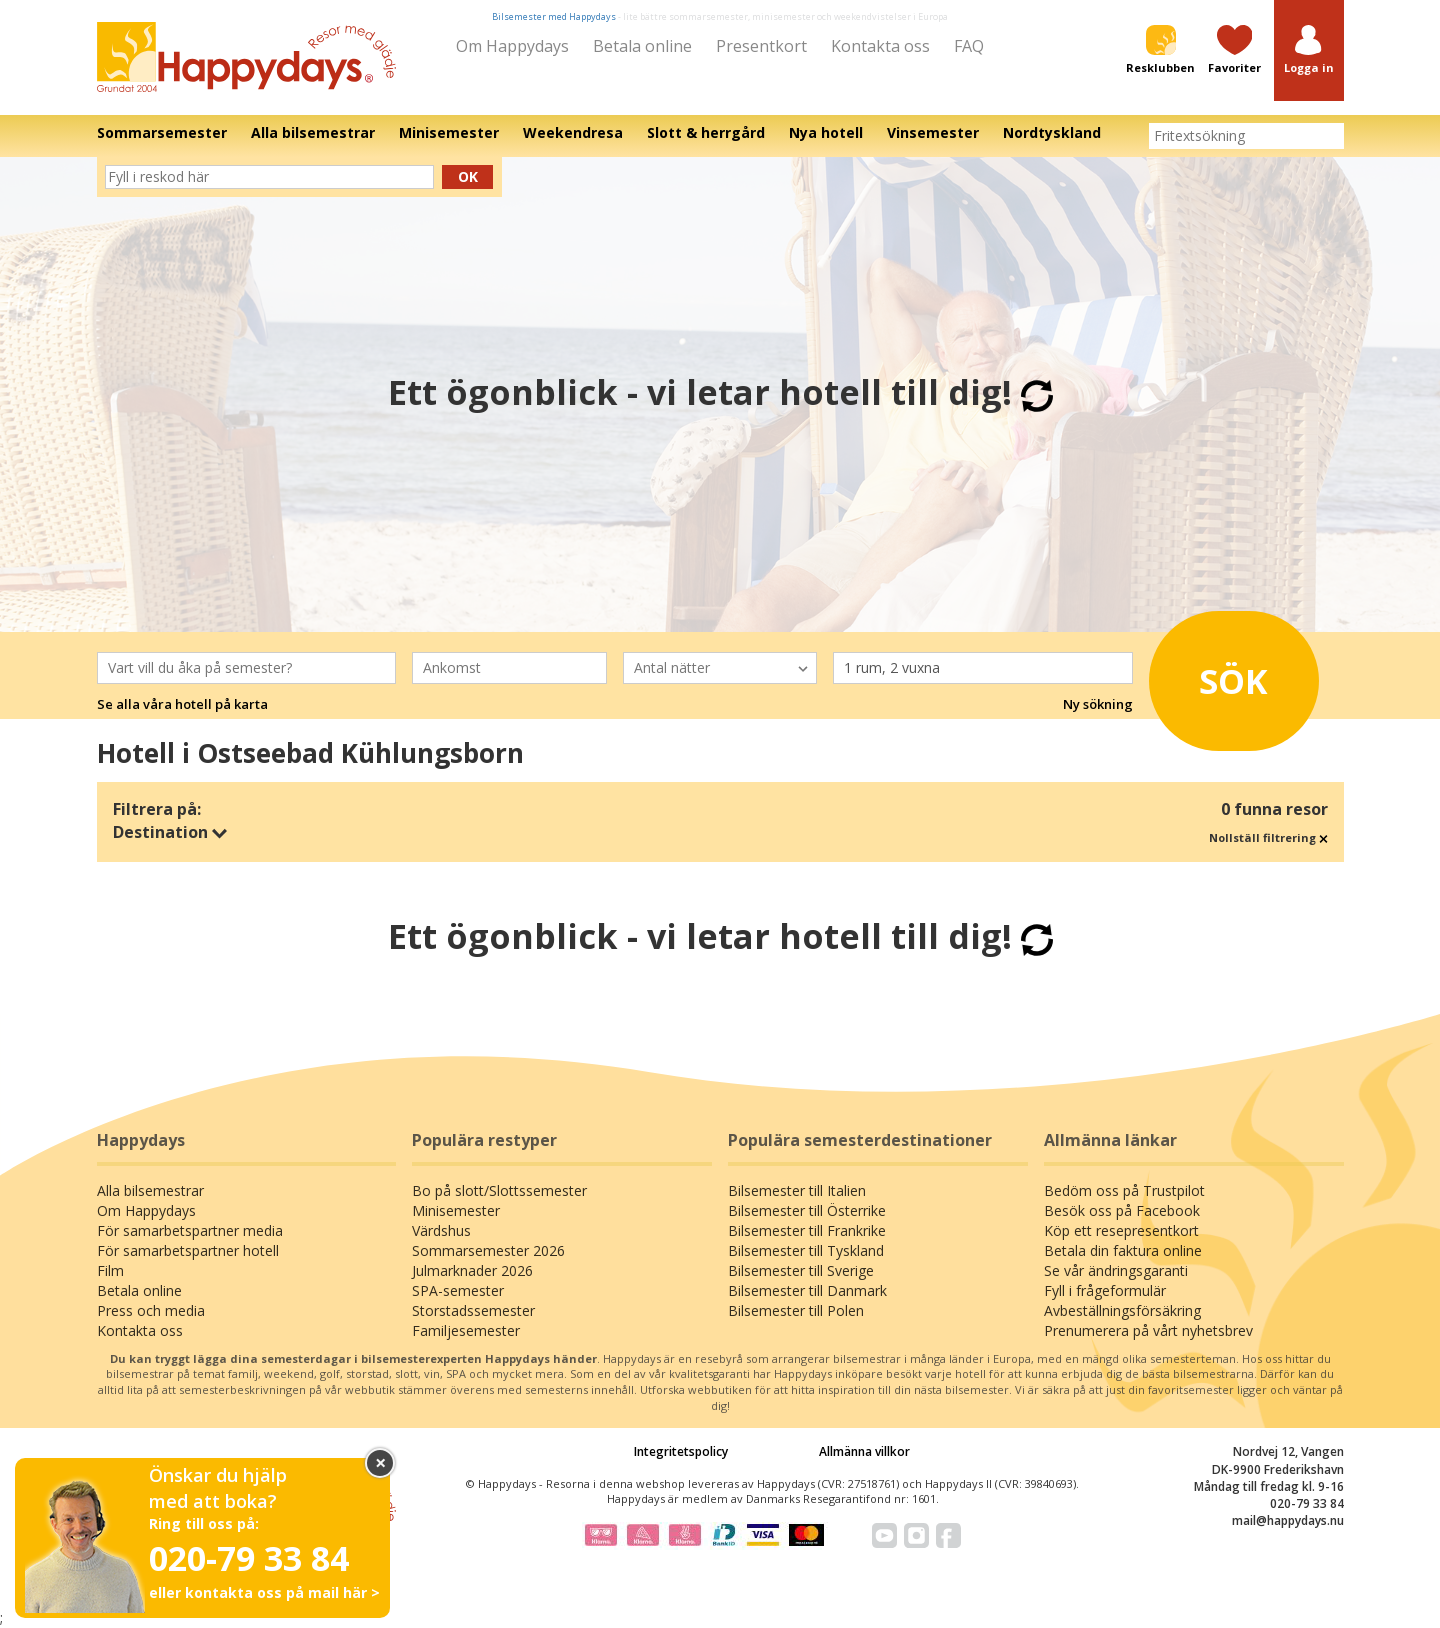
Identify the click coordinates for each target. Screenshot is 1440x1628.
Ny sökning (1098, 704)
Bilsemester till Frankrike (807, 1230)
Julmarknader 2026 (472, 1270)
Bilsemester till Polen (796, 1310)
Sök (1219, 677)
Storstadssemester (473, 1310)
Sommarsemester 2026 (488, 1250)
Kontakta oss (880, 46)
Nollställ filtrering (1268, 837)
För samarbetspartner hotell (188, 1250)
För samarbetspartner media (190, 1230)
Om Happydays (512, 46)
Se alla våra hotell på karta (182, 704)
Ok (468, 176)
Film (110, 1270)
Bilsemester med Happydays (554, 16)
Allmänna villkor (864, 1451)
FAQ (969, 46)
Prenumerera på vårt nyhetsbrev (1148, 1330)
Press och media (151, 1310)
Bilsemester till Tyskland (806, 1250)
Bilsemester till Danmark (807, 1290)
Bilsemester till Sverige (801, 1270)
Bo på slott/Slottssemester (499, 1190)
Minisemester (456, 1210)
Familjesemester (466, 1330)
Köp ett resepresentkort (1121, 1230)
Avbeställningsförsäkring (1122, 1310)
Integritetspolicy (681, 1451)
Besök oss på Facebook (1122, 1210)
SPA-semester (458, 1290)
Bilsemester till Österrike (807, 1210)
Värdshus (441, 1230)
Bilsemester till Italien (797, 1190)
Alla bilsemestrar (150, 1190)
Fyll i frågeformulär (1105, 1290)
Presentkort (761, 46)
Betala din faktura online (1123, 1250)
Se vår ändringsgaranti (1116, 1270)
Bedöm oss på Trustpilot (1124, 1190)
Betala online (642, 46)
